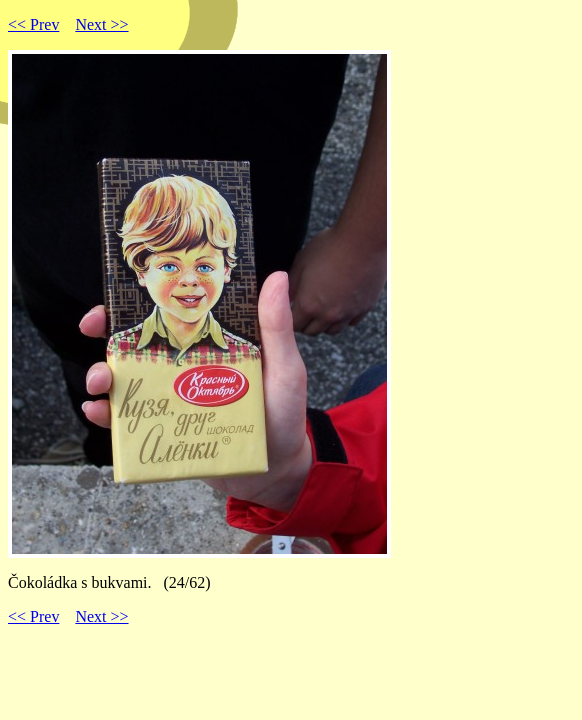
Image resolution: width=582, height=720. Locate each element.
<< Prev (33, 24)
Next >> (101, 24)
